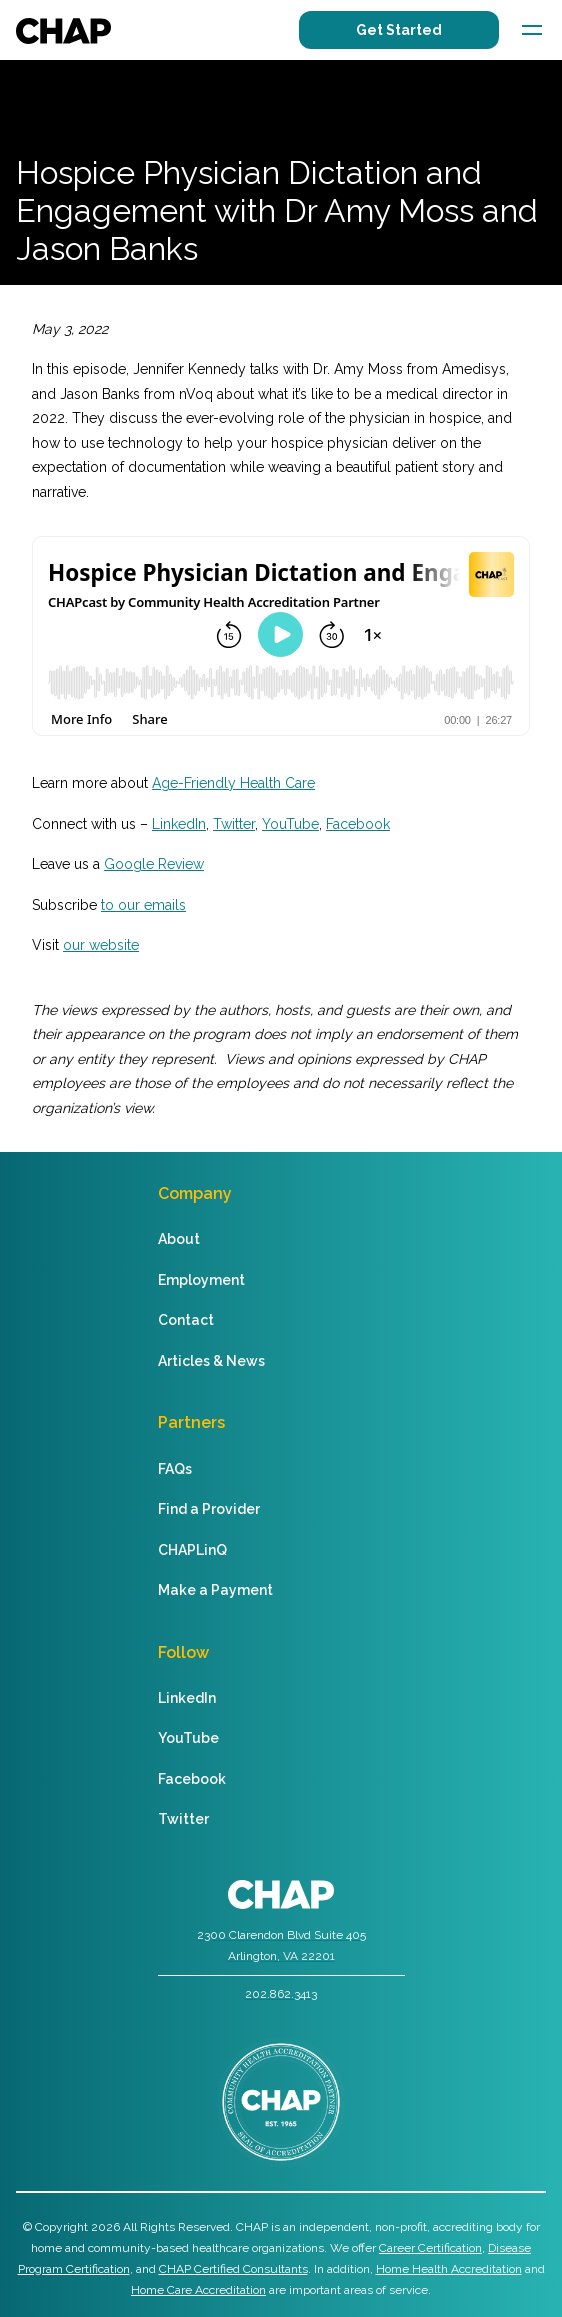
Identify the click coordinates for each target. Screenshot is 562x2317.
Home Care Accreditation (198, 2290)
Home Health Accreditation (449, 2269)
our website (101, 945)
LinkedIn (179, 824)
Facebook (358, 824)
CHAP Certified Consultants (233, 2269)
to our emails (143, 905)
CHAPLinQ (192, 1550)
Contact (186, 1320)
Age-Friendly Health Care (233, 783)
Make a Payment (215, 1590)
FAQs (175, 1469)
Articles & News (211, 1361)
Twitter (234, 824)
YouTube (290, 824)
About (179, 1239)
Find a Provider (209, 1509)
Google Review (154, 864)
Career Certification (430, 2248)
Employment (201, 1280)
